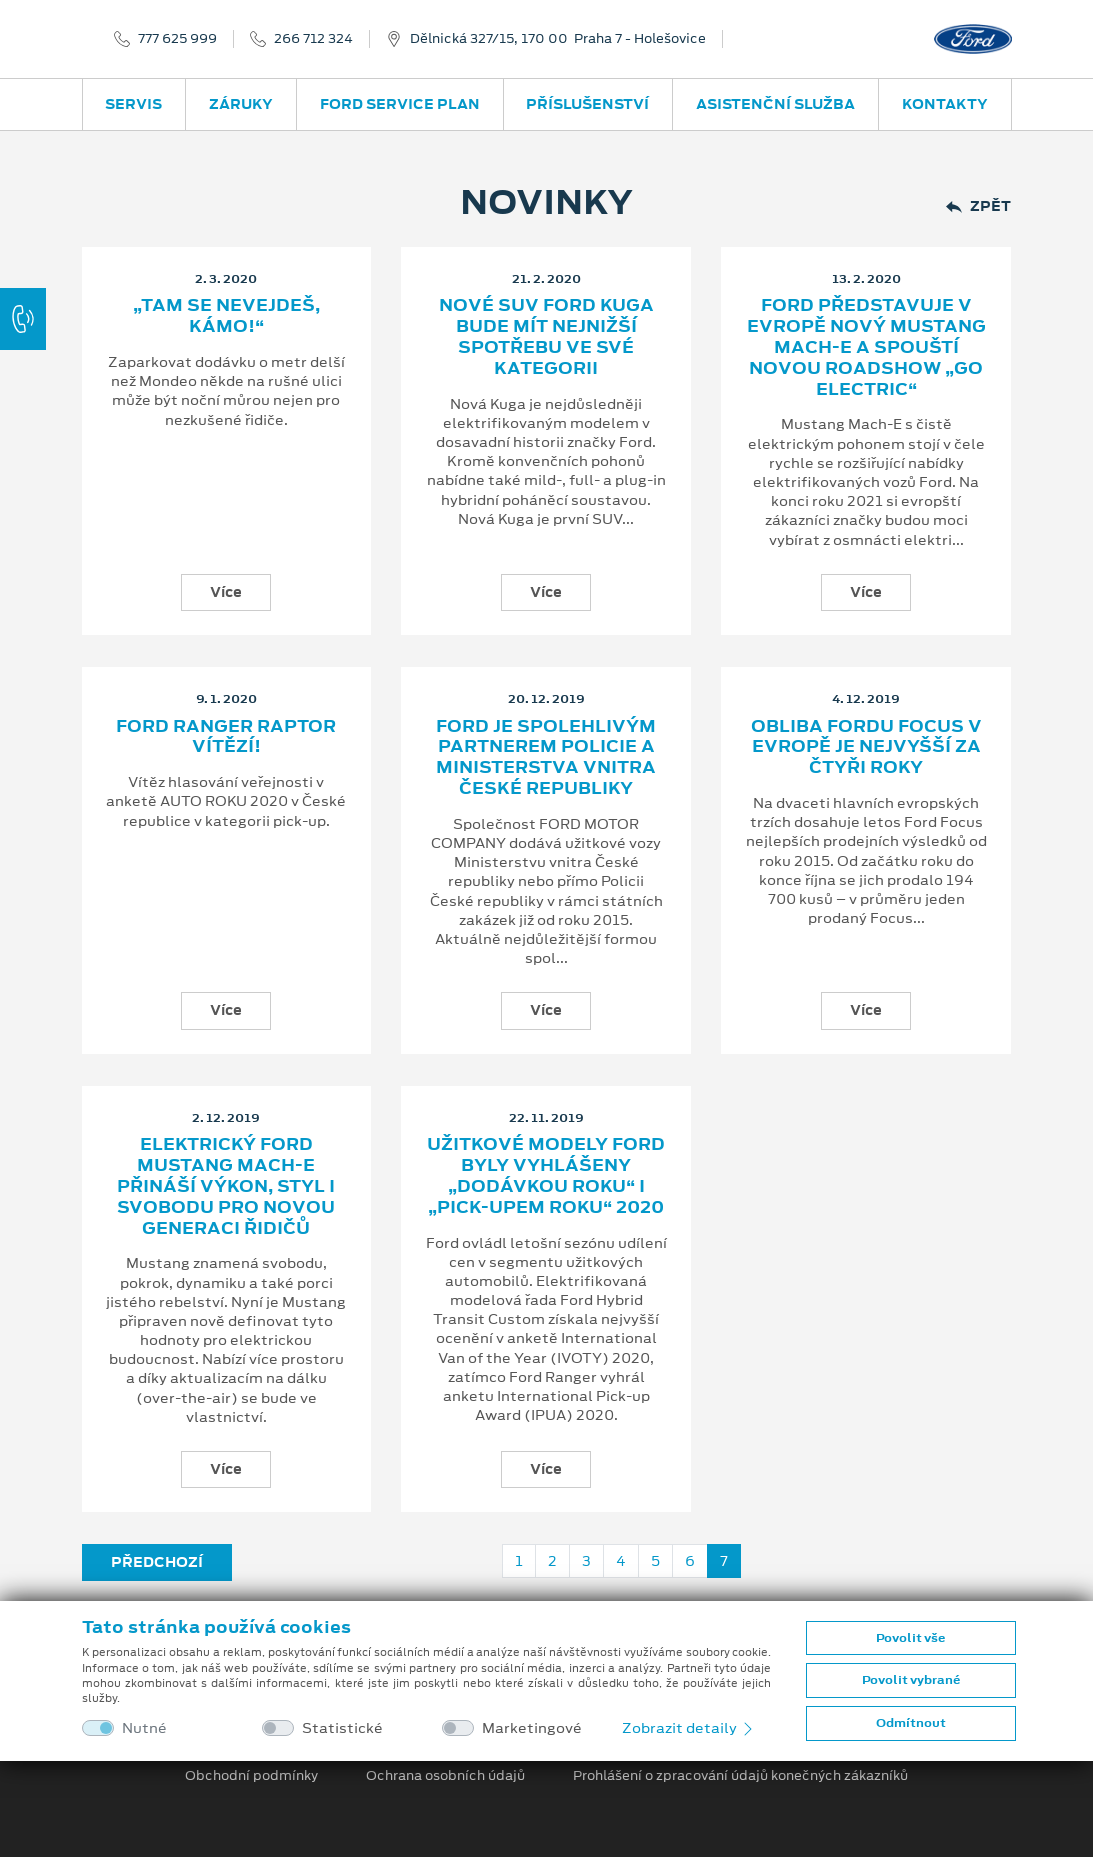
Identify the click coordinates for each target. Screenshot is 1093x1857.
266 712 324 (313, 39)
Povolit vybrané (911, 1680)
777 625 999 (177, 39)
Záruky (241, 104)
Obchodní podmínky (251, 1776)
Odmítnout (911, 1723)
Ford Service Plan (400, 104)
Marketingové (532, 1728)
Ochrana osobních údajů (445, 1776)
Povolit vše (910, 1638)
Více (226, 592)
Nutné (144, 1728)
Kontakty (945, 104)
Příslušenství (587, 104)
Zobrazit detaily (689, 1728)
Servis (133, 104)
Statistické (342, 1728)
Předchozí (157, 1562)
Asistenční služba (775, 104)
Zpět (978, 206)
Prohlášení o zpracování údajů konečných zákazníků (740, 1776)
